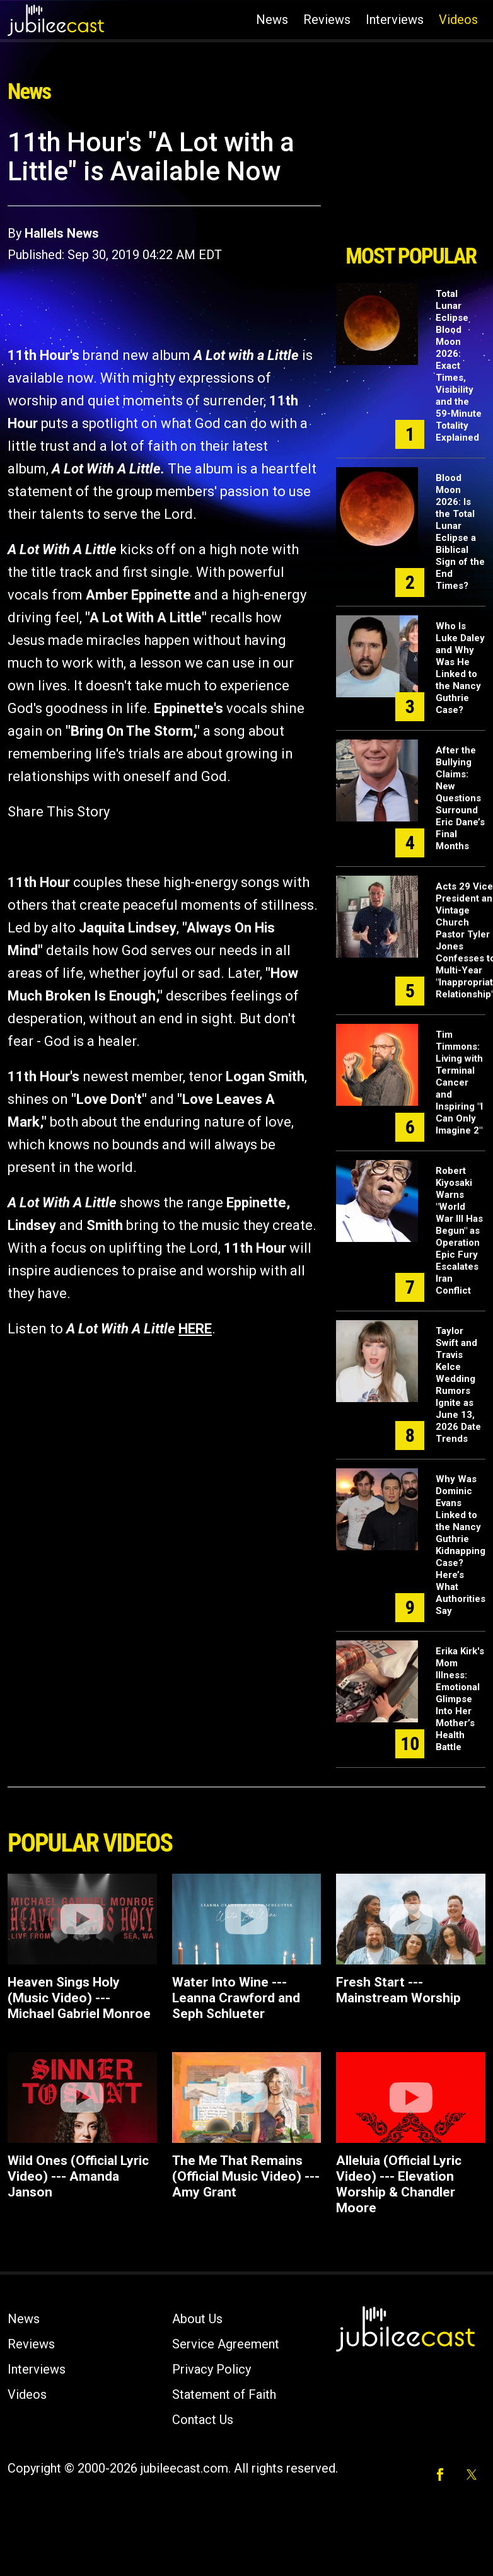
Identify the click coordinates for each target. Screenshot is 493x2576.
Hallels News (62, 233)
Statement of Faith (224, 2394)
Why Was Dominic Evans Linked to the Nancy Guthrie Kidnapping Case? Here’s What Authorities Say (460, 1544)
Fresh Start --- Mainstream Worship (398, 1990)
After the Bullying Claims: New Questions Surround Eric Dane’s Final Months (460, 798)
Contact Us (202, 2419)
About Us (197, 2318)
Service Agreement (225, 2344)
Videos (458, 19)
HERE (195, 1329)
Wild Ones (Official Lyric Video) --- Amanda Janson (78, 2176)
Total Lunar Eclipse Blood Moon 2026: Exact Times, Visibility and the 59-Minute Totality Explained (459, 365)
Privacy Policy (211, 2369)
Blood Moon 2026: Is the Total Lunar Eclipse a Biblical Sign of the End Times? (460, 531)
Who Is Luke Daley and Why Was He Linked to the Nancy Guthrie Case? (460, 668)
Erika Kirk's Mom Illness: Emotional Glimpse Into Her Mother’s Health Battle (460, 1699)
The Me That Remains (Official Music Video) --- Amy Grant (246, 2176)
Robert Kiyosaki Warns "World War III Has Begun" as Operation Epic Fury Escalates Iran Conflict (459, 1230)
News (272, 19)
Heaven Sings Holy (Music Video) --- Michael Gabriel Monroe (79, 1998)
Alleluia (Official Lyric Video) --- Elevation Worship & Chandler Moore (398, 2184)
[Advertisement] (409, 182)
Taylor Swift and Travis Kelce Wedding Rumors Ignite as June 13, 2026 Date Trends (458, 1384)
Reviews (327, 19)
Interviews (395, 19)
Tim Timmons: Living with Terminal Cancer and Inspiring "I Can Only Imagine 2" (459, 1082)
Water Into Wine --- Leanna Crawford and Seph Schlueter (236, 1998)
